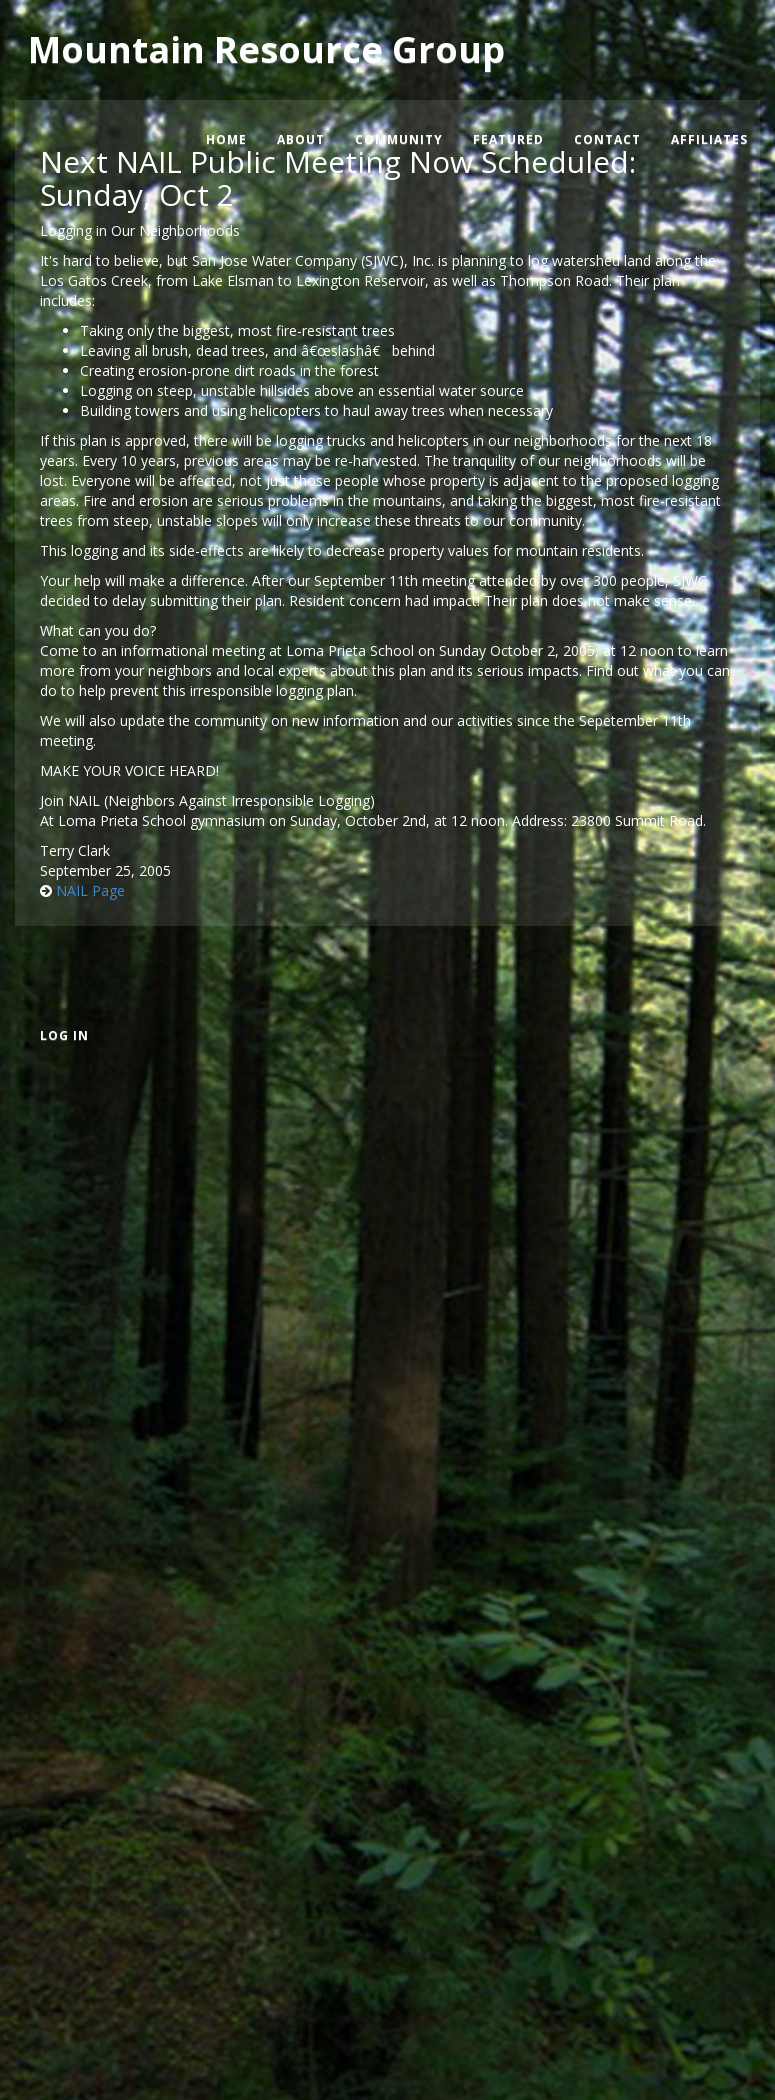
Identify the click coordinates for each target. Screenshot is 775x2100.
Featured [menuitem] (508, 139)
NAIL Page (90, 890)
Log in (64, 1035)
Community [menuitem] (399, 139)
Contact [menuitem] (607, 139)
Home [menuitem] (226, 139)
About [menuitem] (301, 139)
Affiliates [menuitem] (709, 139)
